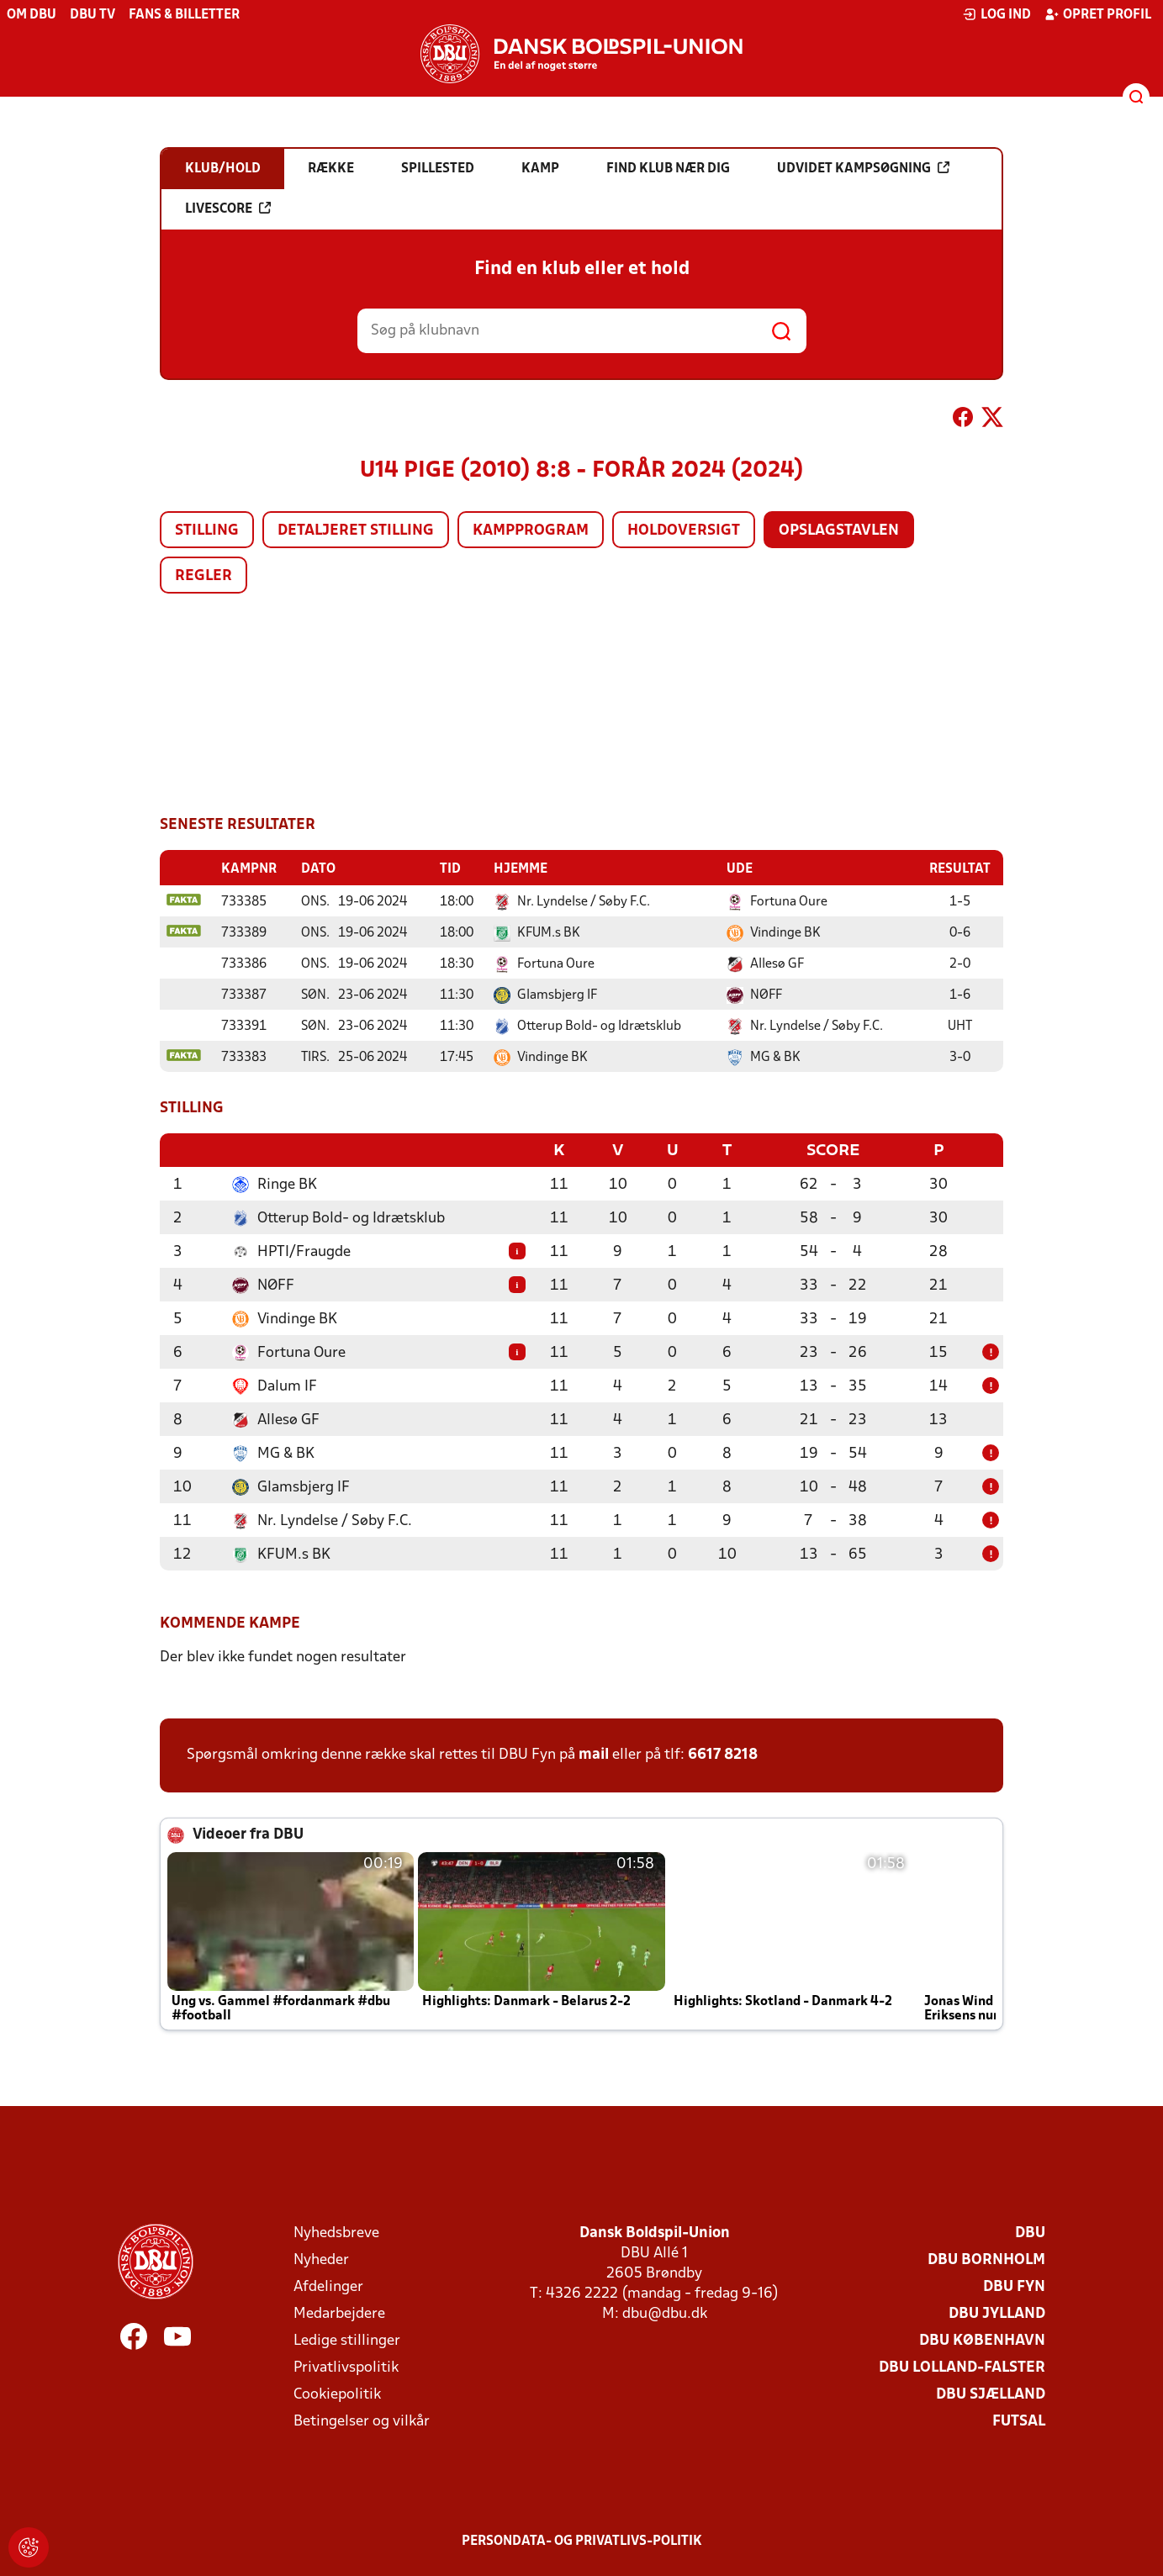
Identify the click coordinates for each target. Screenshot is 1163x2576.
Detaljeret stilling (356, 531)
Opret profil (1097, 14)
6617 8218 (723, 1753)
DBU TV (92, 15)
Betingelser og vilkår (361, 2420)
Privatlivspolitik (346, 2366)
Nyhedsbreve (336, 2232)
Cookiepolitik (337, 2393)
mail (594, 1753)
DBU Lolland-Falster (962, 2366)
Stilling (207, 531)
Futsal (1018, 2420)
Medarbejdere (339, 2312)
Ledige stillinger (346, 2339)
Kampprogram (531, 531)
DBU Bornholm (986, 2258)
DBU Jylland (997, 2312)
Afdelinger (328, 2285)
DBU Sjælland (990, 2393)
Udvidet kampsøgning (863, 168)
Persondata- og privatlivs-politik (582, 2540)
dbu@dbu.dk (664, 2312)
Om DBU (31, 15)
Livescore (228, 208)
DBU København (982, 2339)
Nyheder (321, 2258)
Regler (203, 576)
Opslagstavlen (839, 531)
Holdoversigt (683, 531)
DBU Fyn (1014, 2285)
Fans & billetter (184, 15)
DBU (1030, 2232)
